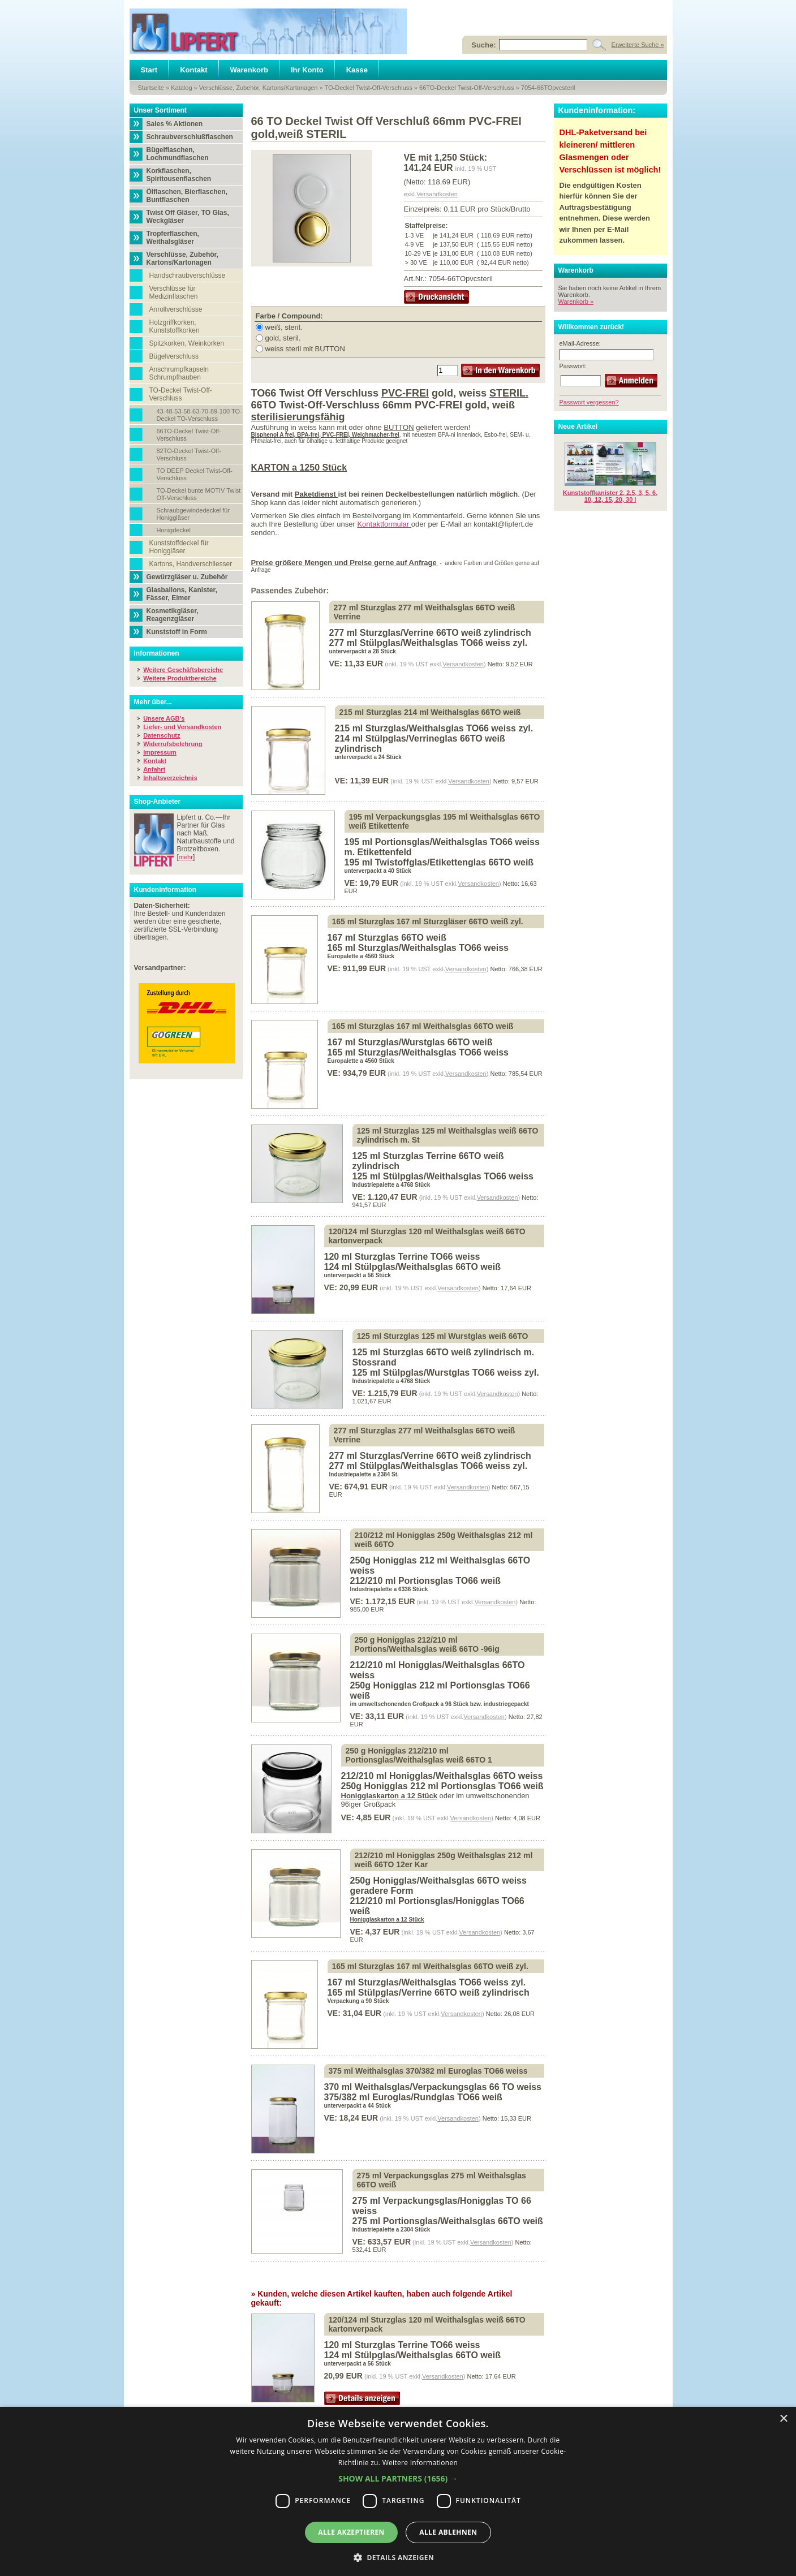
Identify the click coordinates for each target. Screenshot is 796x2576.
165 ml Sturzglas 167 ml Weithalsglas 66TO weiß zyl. (430, 1966)
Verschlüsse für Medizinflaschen (173, 292)
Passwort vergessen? (589, 402)
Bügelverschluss (174, 356)
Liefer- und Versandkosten (182, 726)
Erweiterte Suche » (638, 44)
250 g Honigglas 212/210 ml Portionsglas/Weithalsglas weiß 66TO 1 (419, 1755)
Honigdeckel (174, 530)
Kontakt (193, 70)
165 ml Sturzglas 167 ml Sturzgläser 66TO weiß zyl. (427, 921)
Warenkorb (249, 70)
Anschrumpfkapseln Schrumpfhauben (179, 373)
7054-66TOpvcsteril (548, 87)
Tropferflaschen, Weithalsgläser (173, 237)
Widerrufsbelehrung (172, 743)
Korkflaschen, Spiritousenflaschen (179, 175)
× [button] (783, 2419)
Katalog (181, 87)
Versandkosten (437, 194)
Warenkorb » (576, 301)
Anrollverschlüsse (176, 309)
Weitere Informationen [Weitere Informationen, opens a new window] (420, 2462)
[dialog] (398, 2491)
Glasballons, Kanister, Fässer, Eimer (182, 594)
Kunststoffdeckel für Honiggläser (179, 547)
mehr (186, 857)
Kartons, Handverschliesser (191, 564)
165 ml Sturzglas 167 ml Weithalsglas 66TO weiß (423, 1026)
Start (149, 70)
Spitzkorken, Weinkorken (187, 343)
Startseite (151, 87)
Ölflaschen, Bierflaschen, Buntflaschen (187, 196)
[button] (398, 2478)
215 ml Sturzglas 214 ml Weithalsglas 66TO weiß (430, 712)
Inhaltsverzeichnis (170, 777)
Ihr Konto (307, 70)
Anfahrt (154, 769)
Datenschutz (161, 735)
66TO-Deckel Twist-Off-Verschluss (466, 87)
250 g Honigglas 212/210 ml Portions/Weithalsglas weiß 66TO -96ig (427, 1644)
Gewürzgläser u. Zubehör (187, 577)
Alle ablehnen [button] (448, 2532)
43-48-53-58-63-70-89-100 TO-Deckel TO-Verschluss (199, 415)
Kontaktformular (384, 524)
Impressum (160, 752)
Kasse (357, 70)
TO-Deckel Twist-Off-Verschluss (368, 87)
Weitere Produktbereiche (179, 678)
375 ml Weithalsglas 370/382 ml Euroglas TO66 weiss (428, 2070)
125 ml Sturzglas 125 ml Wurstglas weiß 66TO (442, 1336)
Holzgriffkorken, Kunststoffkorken (174, 326)
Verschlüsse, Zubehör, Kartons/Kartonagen (258, 87)
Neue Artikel (578, 426)
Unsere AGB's (163, 718)
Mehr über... (153, 702)
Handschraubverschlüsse (187, 275)
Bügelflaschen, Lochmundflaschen (178, 154)
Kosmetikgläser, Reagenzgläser (173, 615)
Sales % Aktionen (175, 124)
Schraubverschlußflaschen (190, 137)
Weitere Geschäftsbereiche (183, 669)
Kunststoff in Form (177, 632)
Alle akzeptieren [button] (351, 2532)
